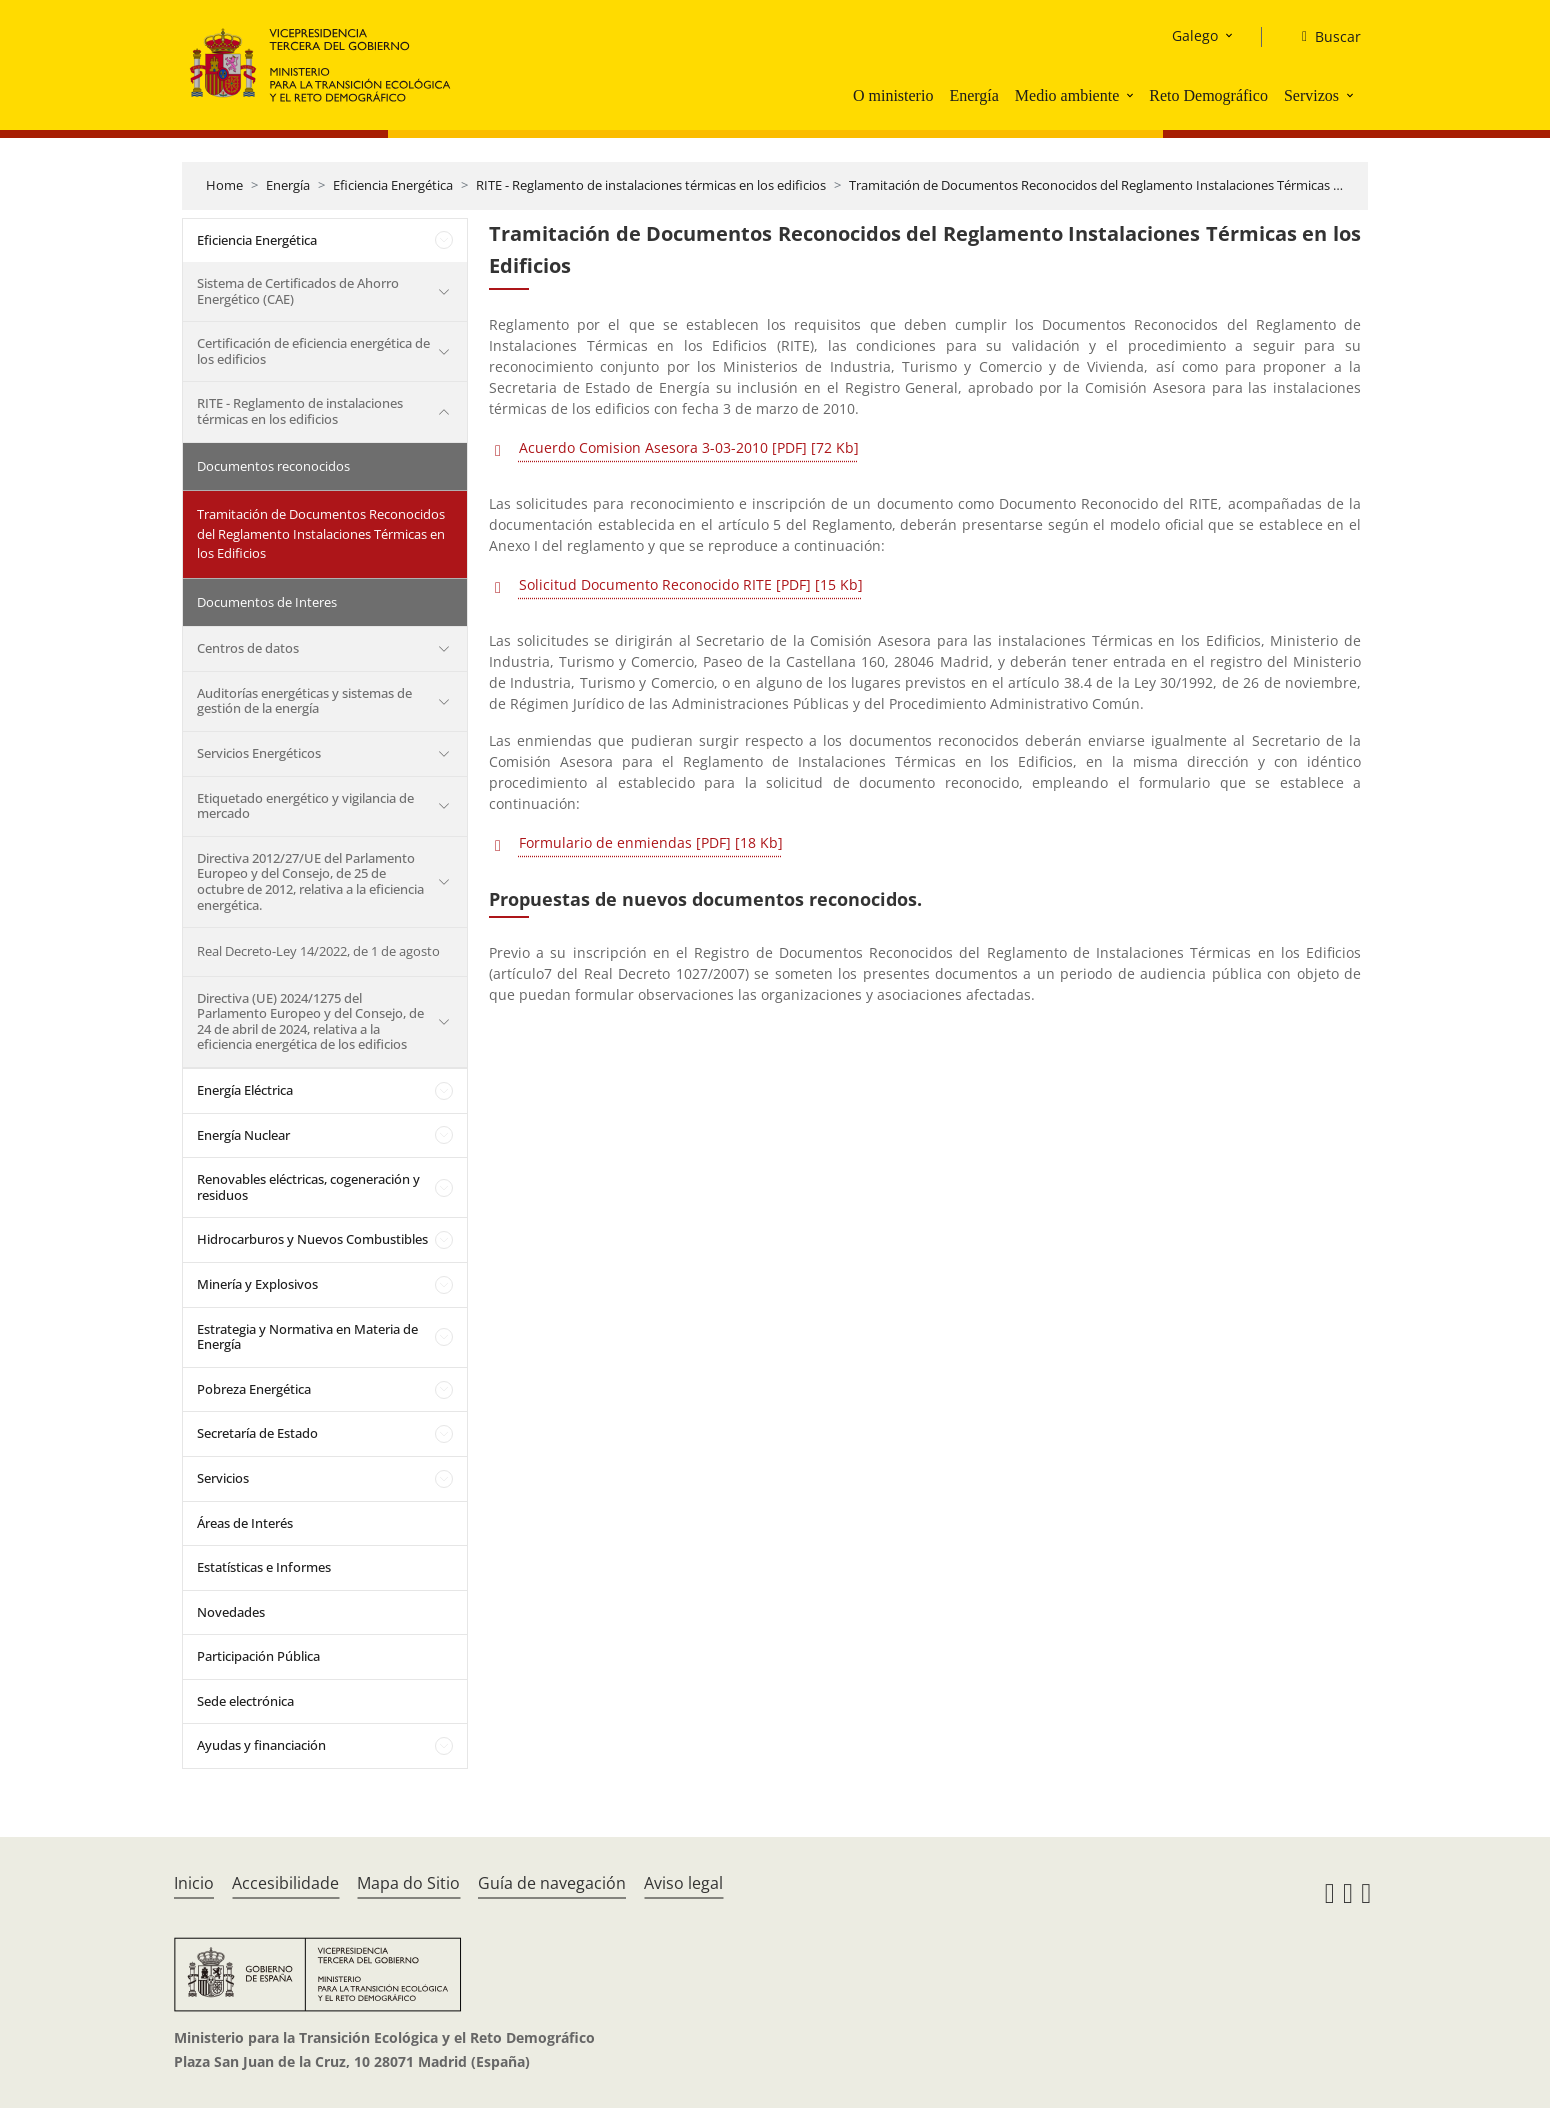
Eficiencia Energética (393, 185)
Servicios (223, 1478)
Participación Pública (258, 1656)
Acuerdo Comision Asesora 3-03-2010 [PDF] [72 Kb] (689, 447)
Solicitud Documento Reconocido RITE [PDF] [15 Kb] (691, 584)
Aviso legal (683, 1883)
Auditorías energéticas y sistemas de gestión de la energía (304, 701)
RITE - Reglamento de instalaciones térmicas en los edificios (651, 185)
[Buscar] (1323, 37)
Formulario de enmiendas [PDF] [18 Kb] (651, 842)
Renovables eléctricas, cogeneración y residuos (308, 1187)
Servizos (1311, 95)
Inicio (194, 1883)
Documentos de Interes (267, 602)
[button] (1132, 95)
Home (224, 185)
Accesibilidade (285, 1883)
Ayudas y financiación (261, 1745)
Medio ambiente (1067, 95)
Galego (1195, 35)
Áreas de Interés (245, 1523)
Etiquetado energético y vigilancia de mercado (305, 806)
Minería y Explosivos (257, 1284)
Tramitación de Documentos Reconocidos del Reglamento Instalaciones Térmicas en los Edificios (1134, 185)
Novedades (231, 1612)
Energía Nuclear (243, 1135)
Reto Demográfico (1208, 95)
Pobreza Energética (254, 1389)
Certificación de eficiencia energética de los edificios (313, 351)
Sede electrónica (245, 1701)
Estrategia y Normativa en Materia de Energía (307, 1337)
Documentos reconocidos (273, 466)
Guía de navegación (552, 1883)
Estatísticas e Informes (264, 1567)
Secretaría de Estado (257, 1433)
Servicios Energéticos (259, 753)
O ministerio (893, 95)
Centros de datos (248, 648)
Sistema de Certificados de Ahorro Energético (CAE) (298, 291)
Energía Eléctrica (245, 1090)
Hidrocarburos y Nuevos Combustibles (312, 1239)
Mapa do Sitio (408, 1883)
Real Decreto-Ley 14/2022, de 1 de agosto (318, 951)
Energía (973, 95)
